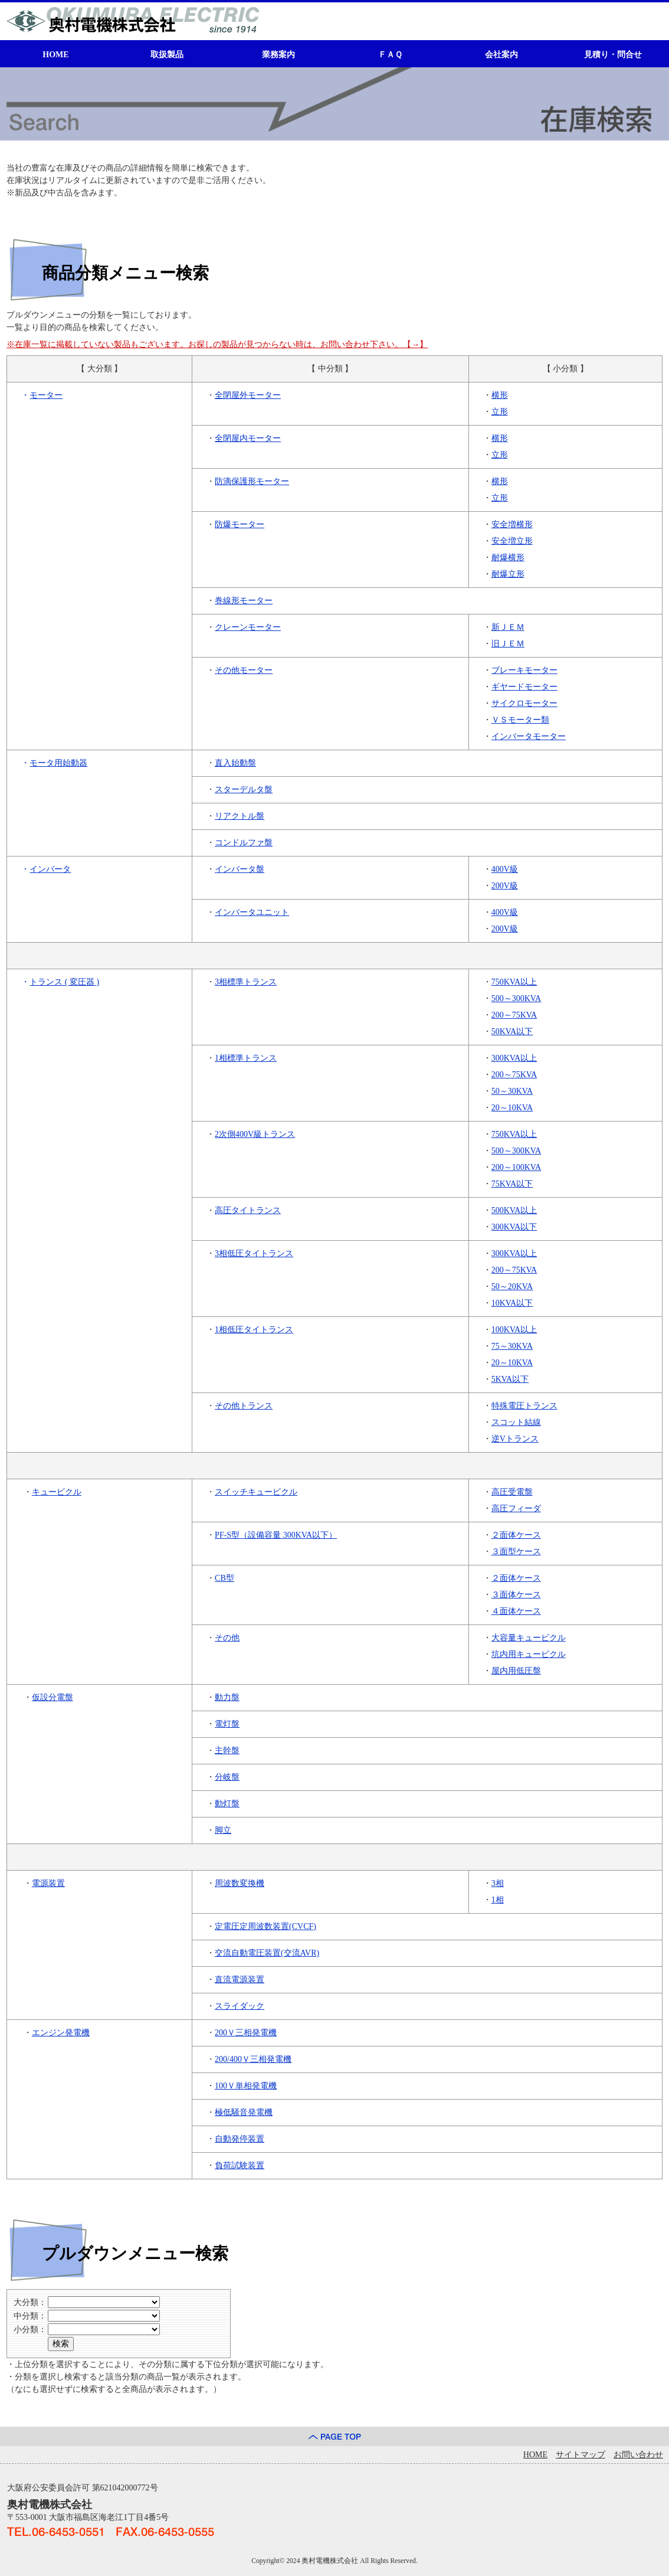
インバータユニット (252, 912)
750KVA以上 (514, 982)
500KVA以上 (514, 1210)
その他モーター (244, 670)
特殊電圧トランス (524, 1405)
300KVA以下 (514, 1226)
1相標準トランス (246, 1058)
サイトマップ (580, 2454)
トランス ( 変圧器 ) (64, 982)
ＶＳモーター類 (520, 719)
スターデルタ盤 (244, 789)
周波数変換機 (239, 1883)
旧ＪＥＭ (507, 643)
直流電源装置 (239, 1979)
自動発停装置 (239, 2138)
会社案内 (501, 54)
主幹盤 (227, 1750)
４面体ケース (516, 1611)
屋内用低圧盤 (516, 1670)
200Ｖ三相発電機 (246, 2032)
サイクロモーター (524, 703)
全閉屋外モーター (248, 395)
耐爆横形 (507, 557)
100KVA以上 (514, 1329)
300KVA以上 (514, 1058)
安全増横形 (512, 524)
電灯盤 (227, 1723)
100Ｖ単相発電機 (246, 2085)
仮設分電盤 (52, 1697)
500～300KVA (516, 998)
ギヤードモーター (524, 686)
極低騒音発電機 (244, 2112)
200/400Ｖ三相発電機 (253, 2059)
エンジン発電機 (61, 2032)
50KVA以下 (512, 1031)
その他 (227, 1637)
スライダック (239, 2006)
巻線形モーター (244, 600)
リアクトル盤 (239, 816)
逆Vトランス (515, 1438)
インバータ (50, 869)
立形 (499, 411)
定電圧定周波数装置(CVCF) (265, 1926)
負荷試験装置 (239, 2165)
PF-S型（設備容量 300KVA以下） (276, 1535)
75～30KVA (512, 1346)
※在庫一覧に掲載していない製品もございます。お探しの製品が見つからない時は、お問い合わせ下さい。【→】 (217, 344)
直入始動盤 (235, 763)
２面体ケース (516, 1535)
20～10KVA (512, 1107)
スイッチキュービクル (256, 1492)
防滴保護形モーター (252, 481)
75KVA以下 (512, 1183)
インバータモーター (528, 736)
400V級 (504, 869)
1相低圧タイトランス (254, 1329)
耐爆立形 (507, 574)
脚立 (223, 1830)
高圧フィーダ (516, 1508)
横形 (499, 395)
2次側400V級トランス (255, 1134)
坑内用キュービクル (528, 1654)
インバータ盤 (239, 869)
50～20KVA (512, 1286)
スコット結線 (516, 1422)
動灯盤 (227, 1803)
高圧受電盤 (512, 1492)
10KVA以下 (512, 1303)
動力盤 (227, 1697)
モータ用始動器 (58, 763)
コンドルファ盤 (244, 842)
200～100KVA (516, 1167)
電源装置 (48, 1883)
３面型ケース (516, 1551)
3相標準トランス (246, 982)
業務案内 (278, 54)
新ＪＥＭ (507, 627)
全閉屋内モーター (248, 438)
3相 (497, 1883)
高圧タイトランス (248, 1210)
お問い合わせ (638, 2454)
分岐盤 (227, 1777)
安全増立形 (512, 541)
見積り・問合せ (613, 54)
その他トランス (244, 1405)
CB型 (224, 1578)
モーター (46, 395)
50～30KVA (512, 1091)
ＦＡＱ (390, 54)
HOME (55, 54)
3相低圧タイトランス (254, 1253)
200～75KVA (514, 1015)
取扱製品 (166, 54)
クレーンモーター (248, 627)
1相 (497, 1899)
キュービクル (56, 1492)
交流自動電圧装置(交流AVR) (267, 1953)
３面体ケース (516, 1594)
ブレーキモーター (524, 670)
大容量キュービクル (528, 1637)
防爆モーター (239, 524)
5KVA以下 (510, 1379)
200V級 (504, 885)
